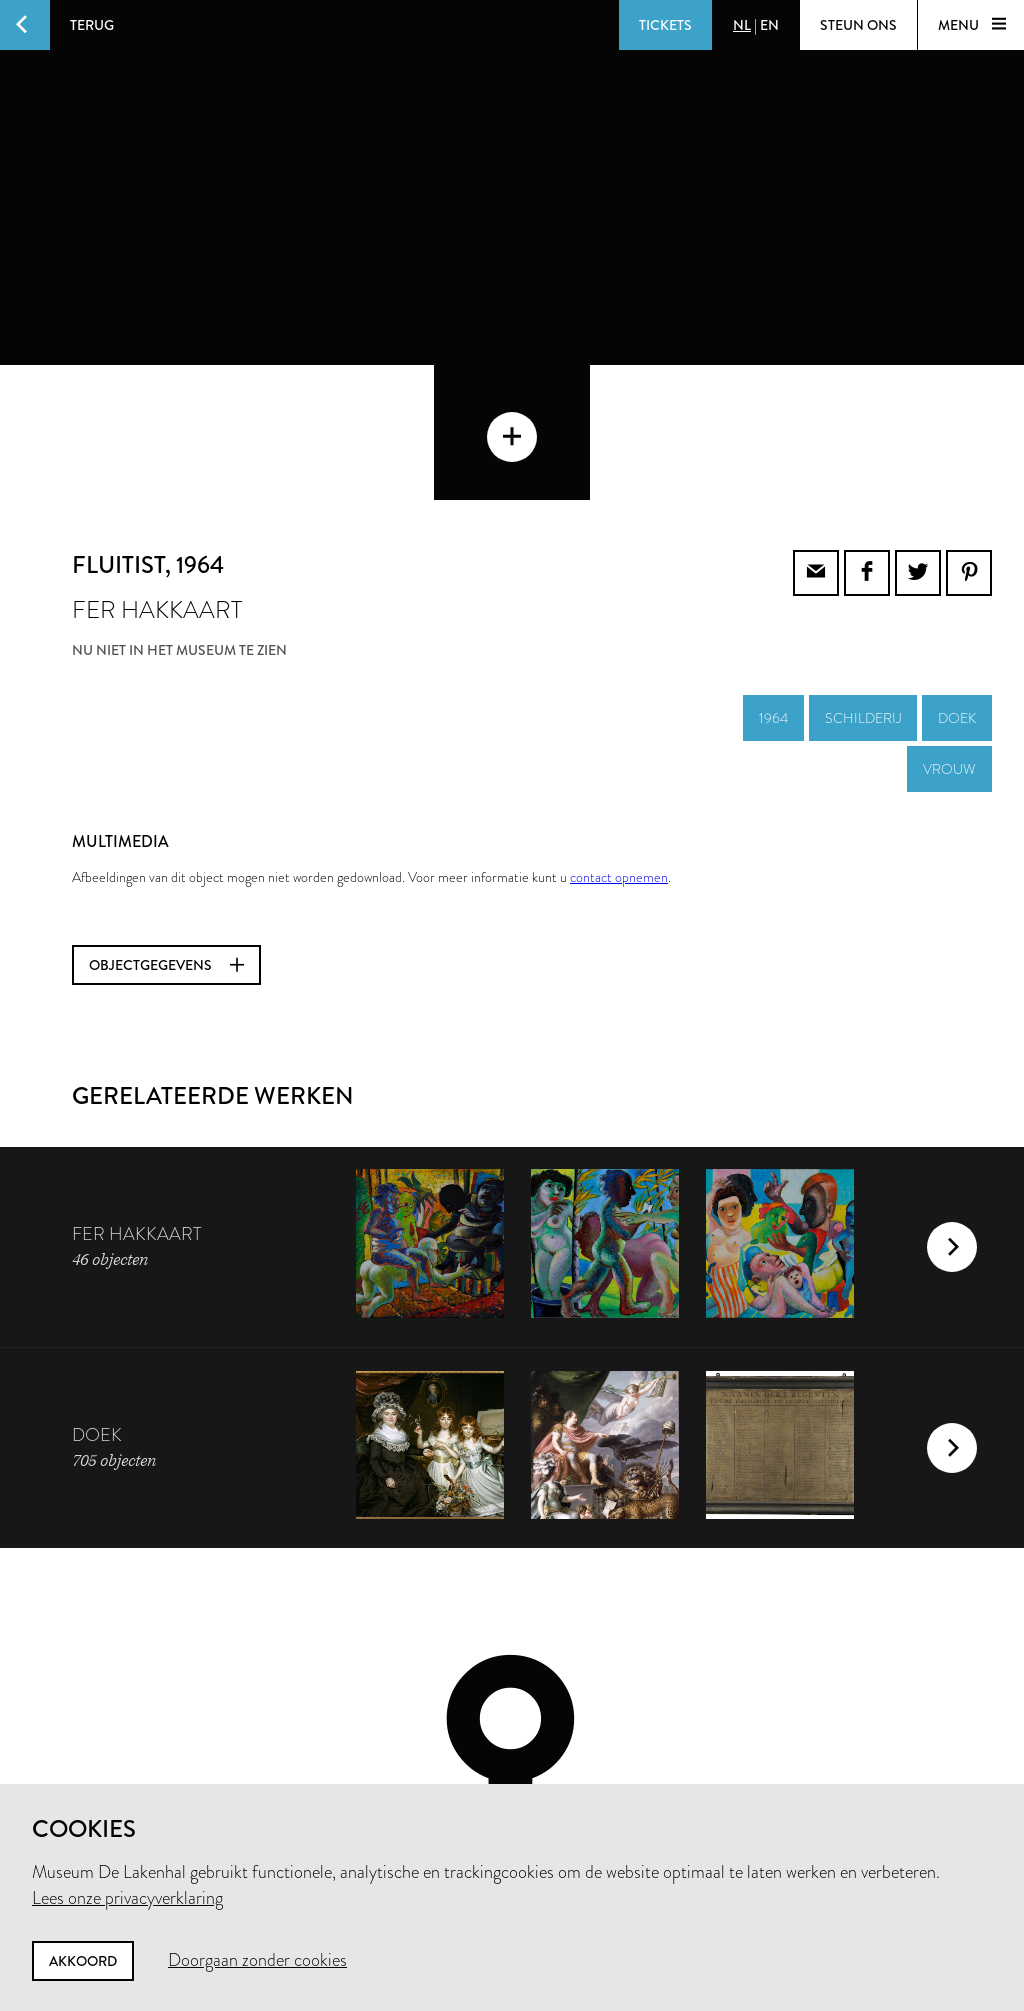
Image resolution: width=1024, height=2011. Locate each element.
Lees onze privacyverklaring (127, 1898)
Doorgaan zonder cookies (257, 1960)
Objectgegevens (166, 830)
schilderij (863, 583)
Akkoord (83, 1961)
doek (957, 583)
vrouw (949, 634)
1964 (773, 583)
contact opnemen (619, 742)
